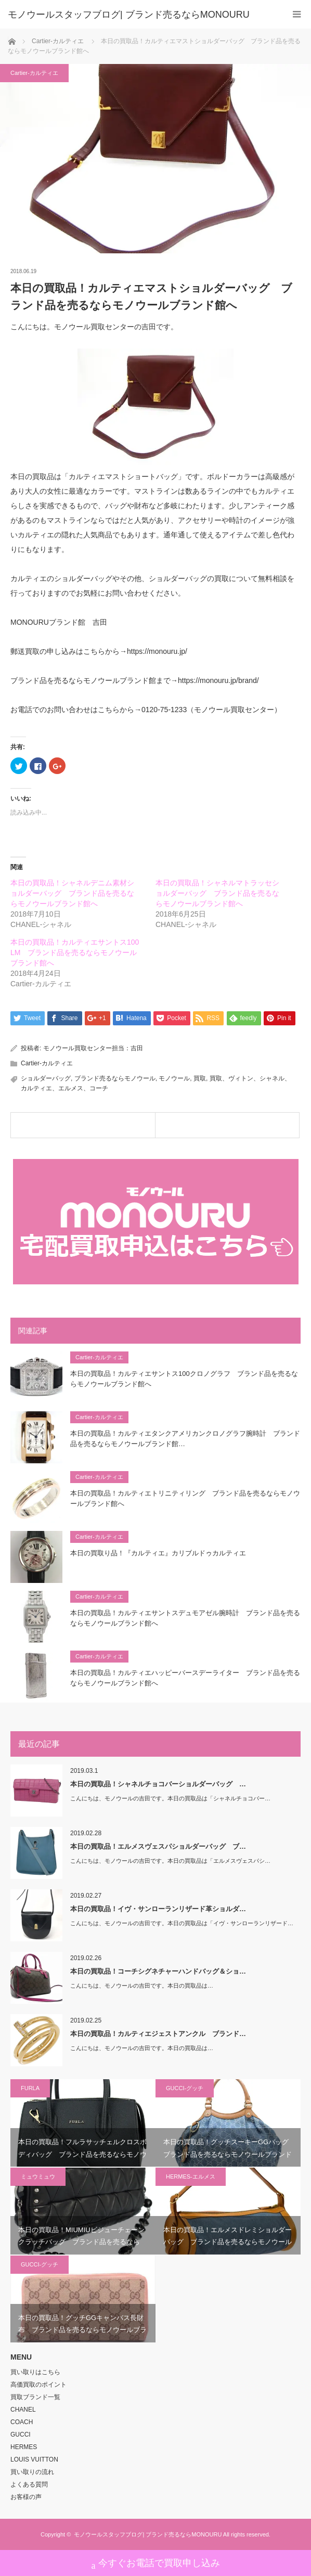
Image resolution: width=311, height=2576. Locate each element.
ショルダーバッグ (46, 1078)
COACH (21, 2422)
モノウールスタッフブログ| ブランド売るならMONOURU (148, 2534)
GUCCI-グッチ (184, 2088)
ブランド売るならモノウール (115, 1078)
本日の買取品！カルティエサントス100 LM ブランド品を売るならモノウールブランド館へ (74, 952)
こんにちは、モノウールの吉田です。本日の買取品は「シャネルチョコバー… (170, 1798)
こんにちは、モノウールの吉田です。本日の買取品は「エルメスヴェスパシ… (170, 1861)
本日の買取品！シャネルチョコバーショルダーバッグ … (158, 1784)
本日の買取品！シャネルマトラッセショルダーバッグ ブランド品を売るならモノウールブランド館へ (217, 893)
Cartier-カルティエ (34, 73)
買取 (199, 1078)
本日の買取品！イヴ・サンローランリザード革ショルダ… (158, 1909)
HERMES (23, 2447)
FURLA (30, 2088)
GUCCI (20, 2434)
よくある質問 (29, 2484)
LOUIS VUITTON (34, 2459)
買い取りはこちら (35, 2372)
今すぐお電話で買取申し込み (156, 2564)
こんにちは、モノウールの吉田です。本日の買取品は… (141, 1985)
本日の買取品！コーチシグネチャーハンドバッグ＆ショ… (158, 1971)
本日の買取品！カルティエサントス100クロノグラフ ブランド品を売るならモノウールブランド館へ (184, 1379)
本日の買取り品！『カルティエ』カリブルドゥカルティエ (158, 1553)
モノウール (174, 1078)
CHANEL (23, 2409)
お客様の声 (26, 2497)
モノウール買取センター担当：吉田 (93, 1048)
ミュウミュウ (38, 2176)
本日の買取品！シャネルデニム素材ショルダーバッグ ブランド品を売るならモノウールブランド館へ (72, 893)
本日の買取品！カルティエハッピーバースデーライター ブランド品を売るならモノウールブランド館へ (185, 1678)
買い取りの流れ (32, 2472)
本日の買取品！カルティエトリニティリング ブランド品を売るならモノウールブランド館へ (185, 1498)
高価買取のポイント (38, 2384)
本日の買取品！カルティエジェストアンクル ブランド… (158, 2034)
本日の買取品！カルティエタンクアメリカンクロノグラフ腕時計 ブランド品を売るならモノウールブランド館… (185, 1438)
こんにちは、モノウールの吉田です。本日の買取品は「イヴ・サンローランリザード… (181, 1923)
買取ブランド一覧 (35, 2397)
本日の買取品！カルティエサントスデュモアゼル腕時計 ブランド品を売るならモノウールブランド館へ (185, 1618)
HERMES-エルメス (190, 2176)
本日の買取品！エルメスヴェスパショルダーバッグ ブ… (158, 1846)
